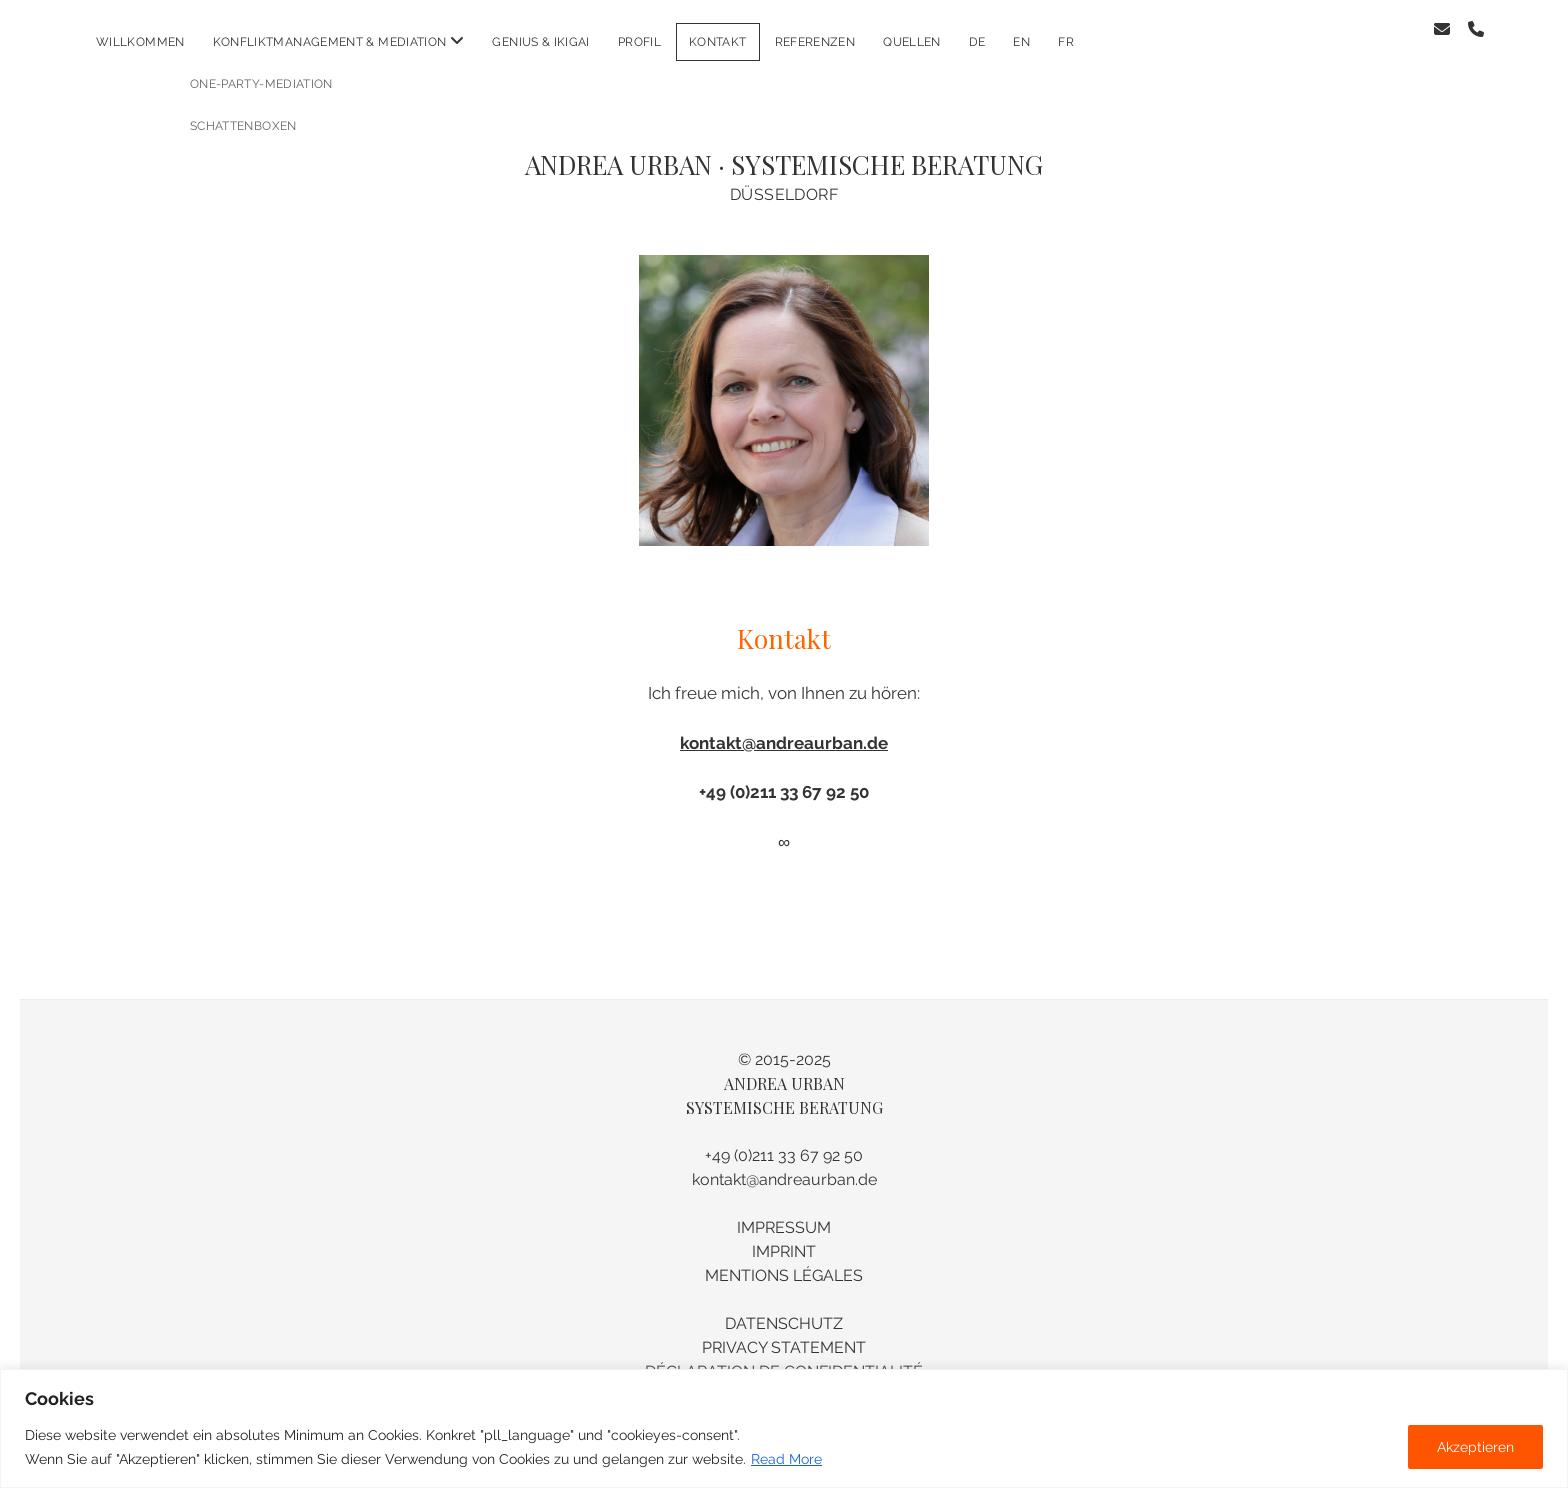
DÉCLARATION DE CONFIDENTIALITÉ (784, 1355)
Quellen (912, 42)
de (977, 42)
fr (1066, 42)
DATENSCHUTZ (784, 1307)
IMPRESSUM (784, 1211)
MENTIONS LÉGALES (784, 1259)
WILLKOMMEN (140, 42)
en (1021, 42)
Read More (786, 1459)
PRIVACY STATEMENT (784, 1331)
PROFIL (639, 42)
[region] (784, 1428)
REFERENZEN (815, 42)
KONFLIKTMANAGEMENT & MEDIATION (330, 42)
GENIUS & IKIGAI (540, 42)
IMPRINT (784, 1235)
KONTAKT (718, 42)
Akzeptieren (1475, 1447)
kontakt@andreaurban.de (784, 727)
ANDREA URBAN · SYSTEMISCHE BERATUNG (784, 148)
